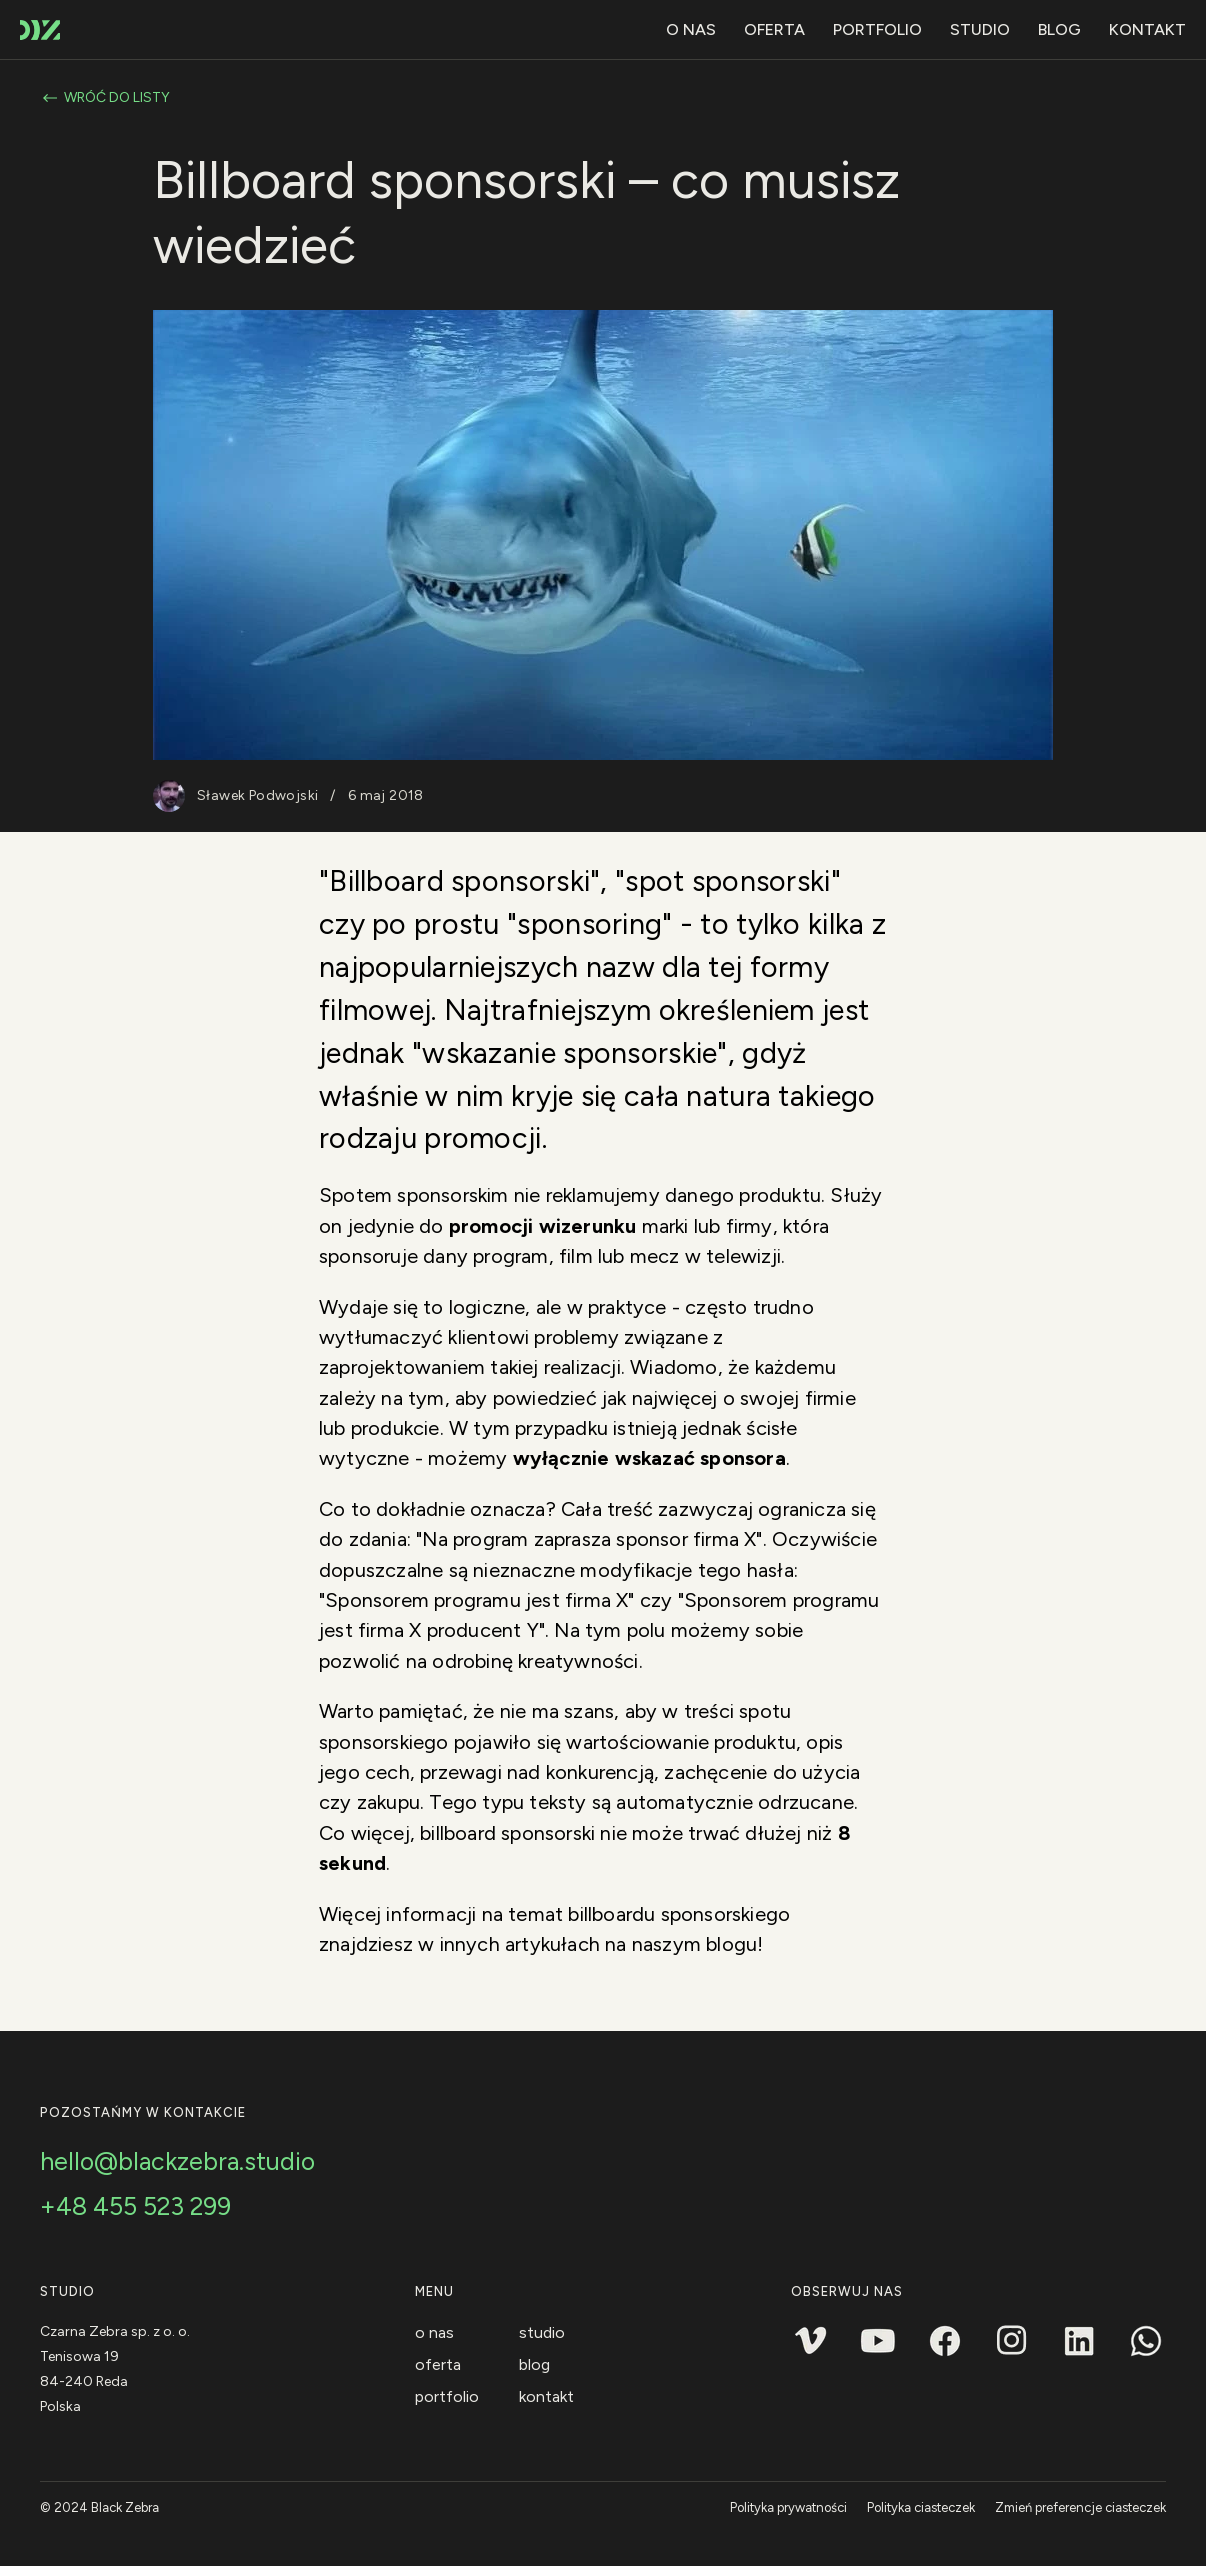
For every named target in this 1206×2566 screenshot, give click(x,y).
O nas (691, 29)
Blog (1059, 29)
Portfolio (877, 29)
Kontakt (1147, 29)
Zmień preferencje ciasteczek (1080, 2507)
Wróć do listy (105, 98)
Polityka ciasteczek (921, 2507)
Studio (980, 29)
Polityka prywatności (788, 2507)
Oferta (774, 29)
